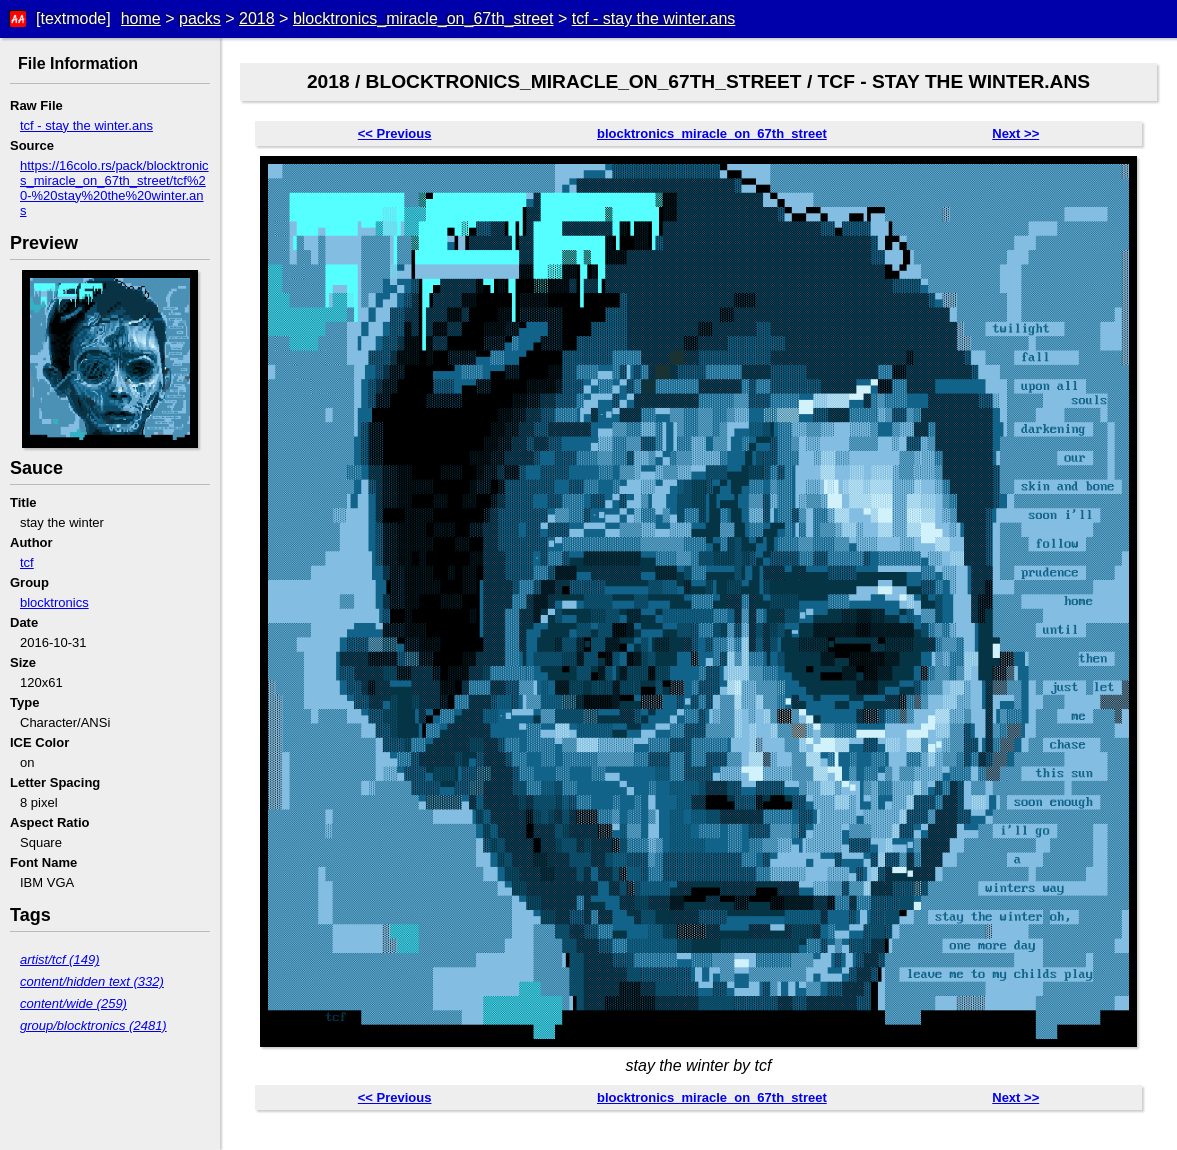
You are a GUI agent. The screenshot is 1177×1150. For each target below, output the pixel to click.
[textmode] (73, 18)
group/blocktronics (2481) (93, 1025)
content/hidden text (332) (92, 981)
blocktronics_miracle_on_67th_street (423, 18)
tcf (27, 562)
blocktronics (54, 602)
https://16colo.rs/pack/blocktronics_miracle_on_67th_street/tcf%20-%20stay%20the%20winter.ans (114, 188)
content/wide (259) (73, 1003)
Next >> (1015, 133)
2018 (257, 18)
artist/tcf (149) (59, 959)
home (141, 18)
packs (200, 18)
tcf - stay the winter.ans (654, 18)
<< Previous (395, 133)
